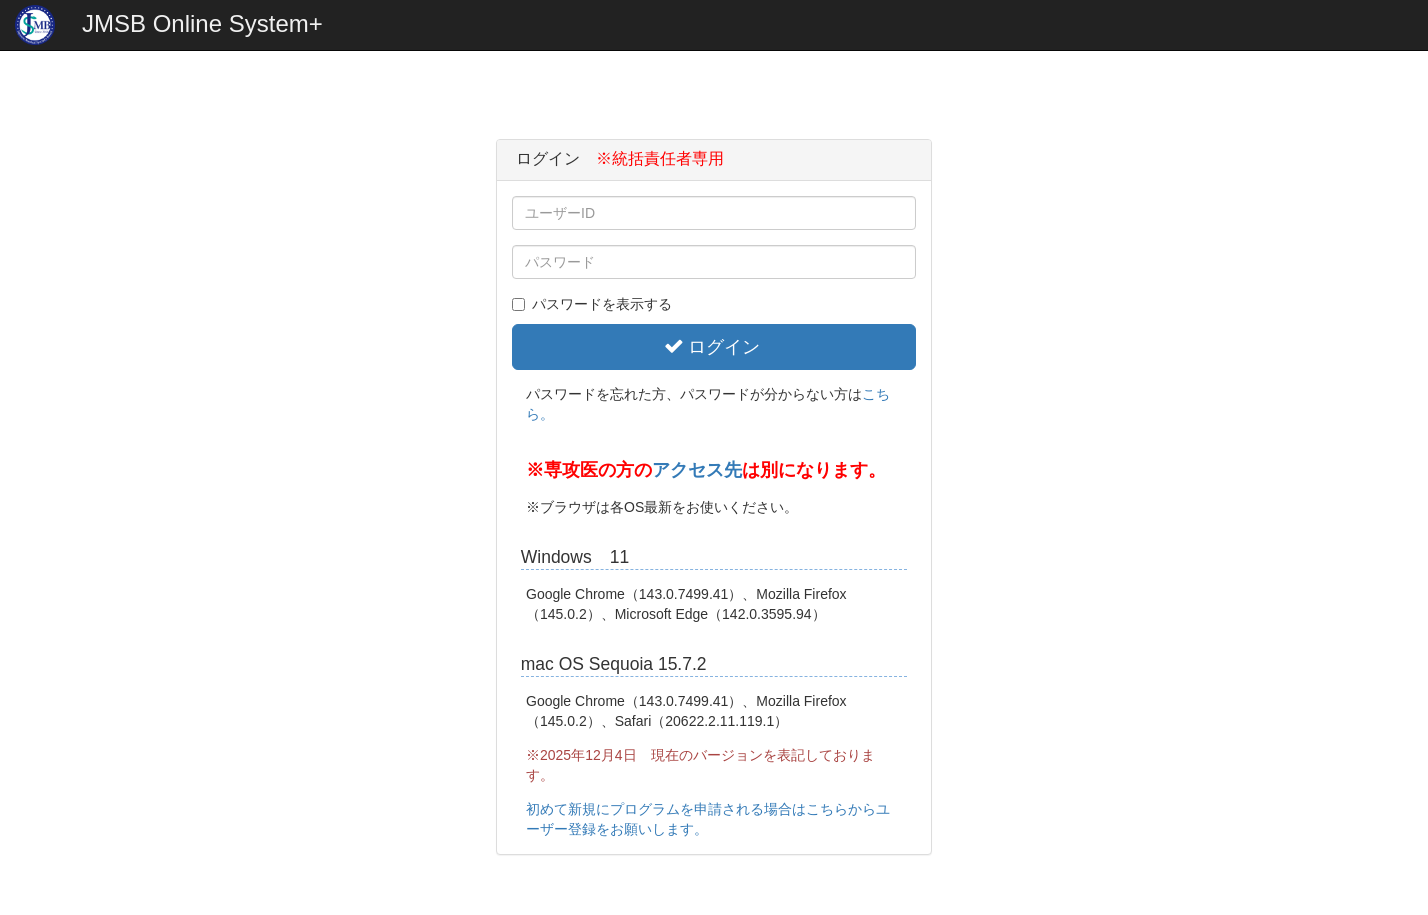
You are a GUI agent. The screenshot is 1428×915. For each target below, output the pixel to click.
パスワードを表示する (592, 304)
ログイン (712, 347)
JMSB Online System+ (202, 23)
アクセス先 (697, 470)
